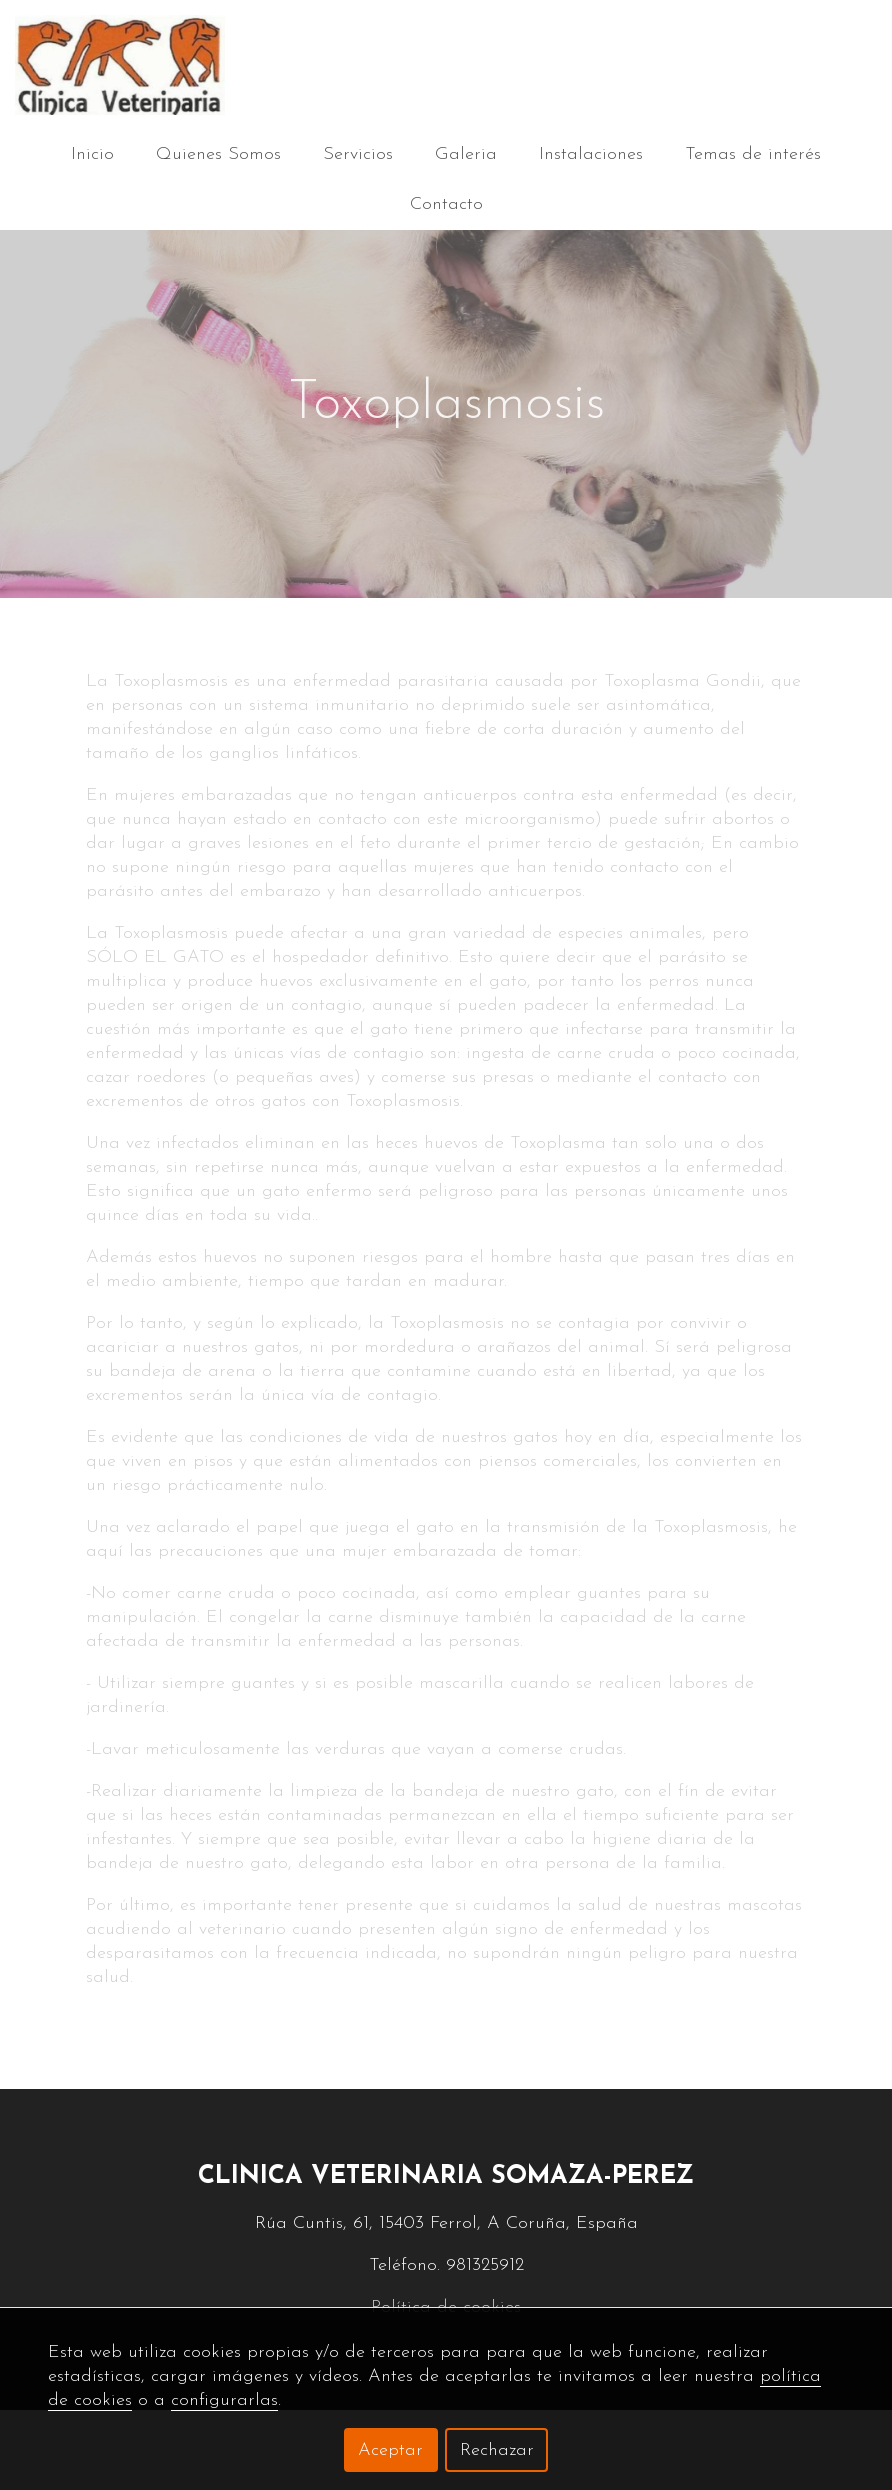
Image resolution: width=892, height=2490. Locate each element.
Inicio (92, 154)
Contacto (446, 204)
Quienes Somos (218, 154)
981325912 (485, 2265)
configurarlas (224, 2400)
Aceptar (390, 2450)
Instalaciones (591, 154)
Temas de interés (753, 154)
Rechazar (497, 2450)
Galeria (466, 154)
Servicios (358, 154)
